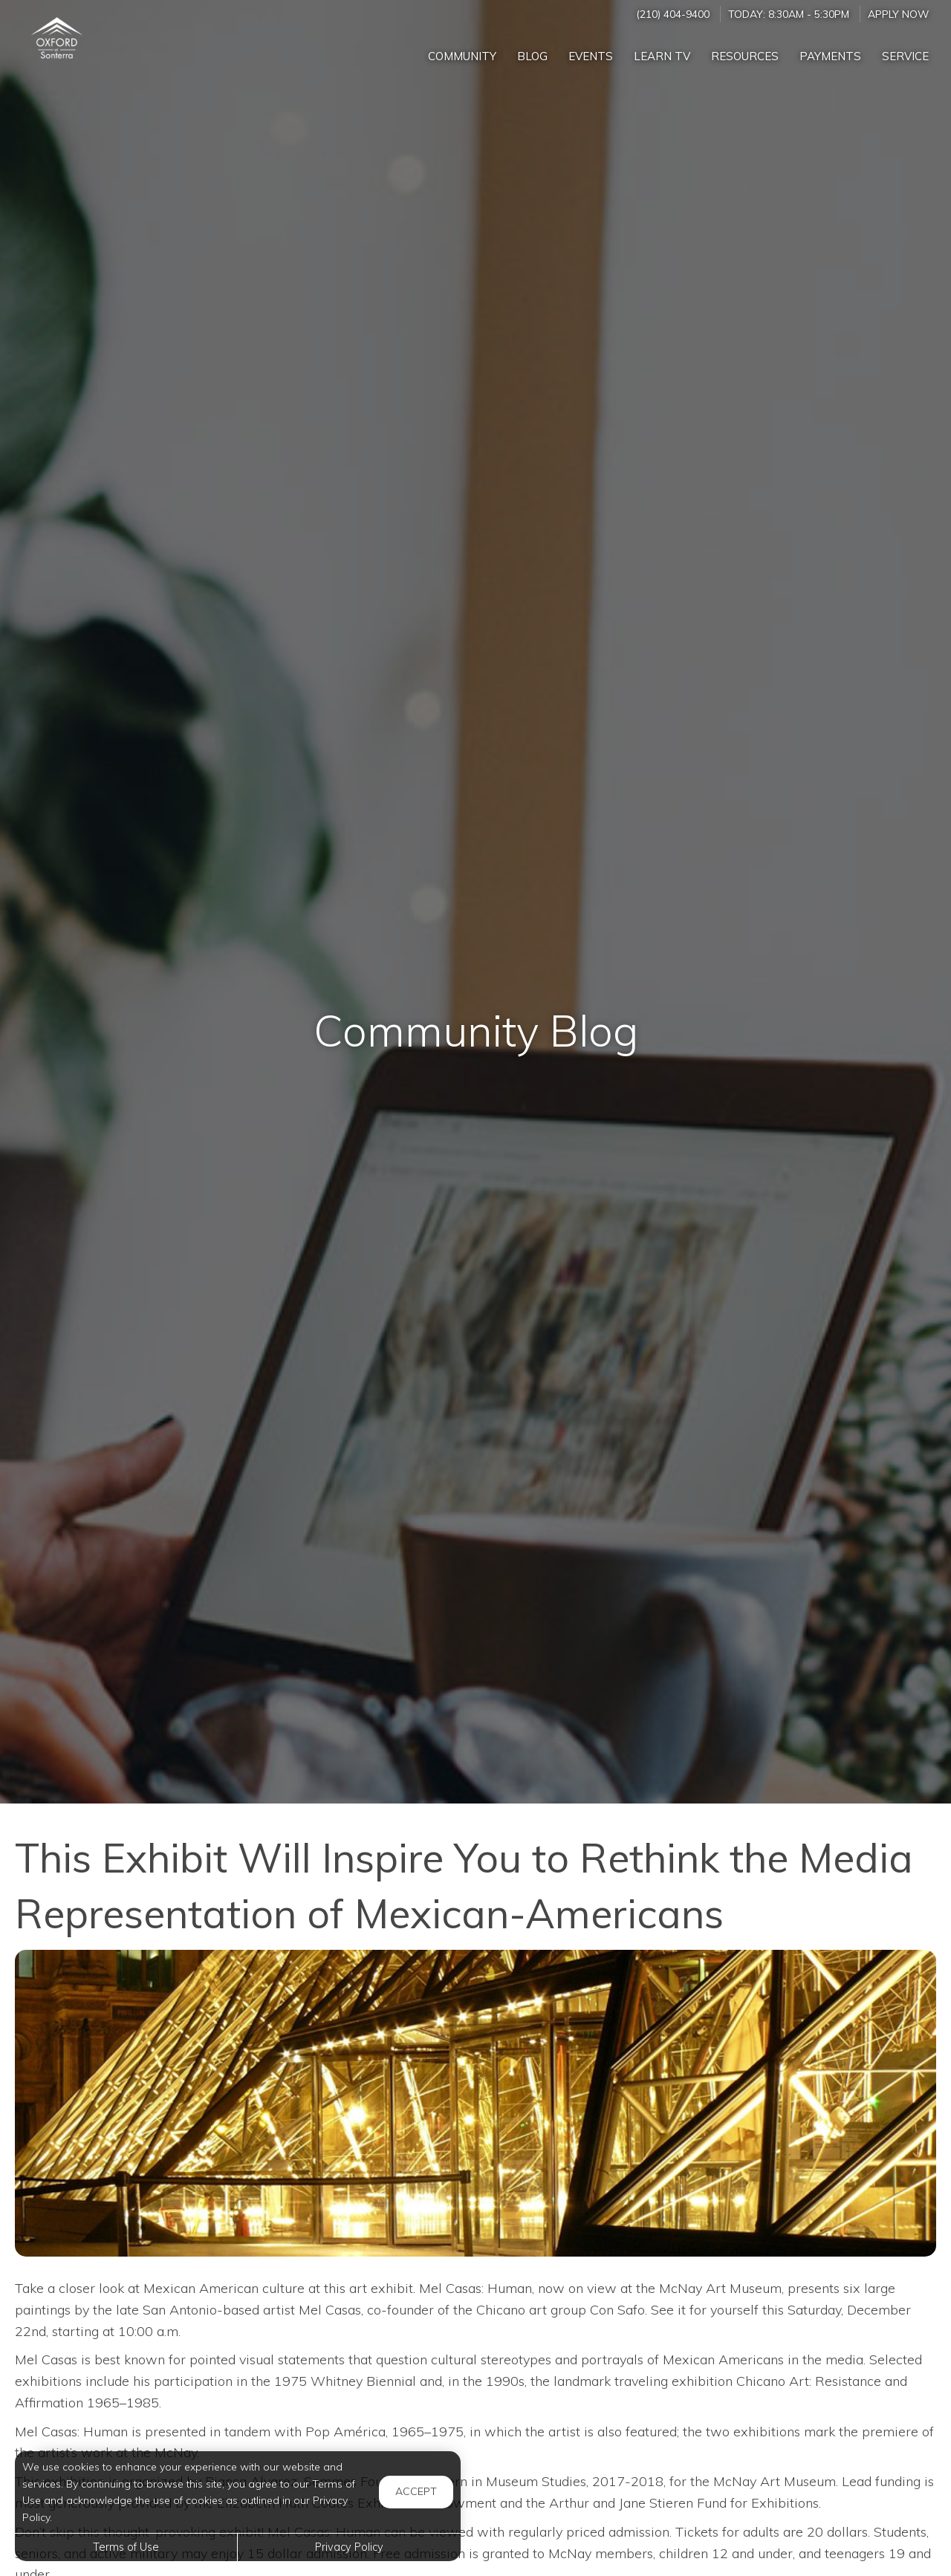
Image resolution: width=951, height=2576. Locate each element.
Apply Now (898, 13)
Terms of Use (126, 2547)
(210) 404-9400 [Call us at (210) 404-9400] (673, 13)
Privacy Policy (349, 2547)
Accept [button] (416, 2491)
